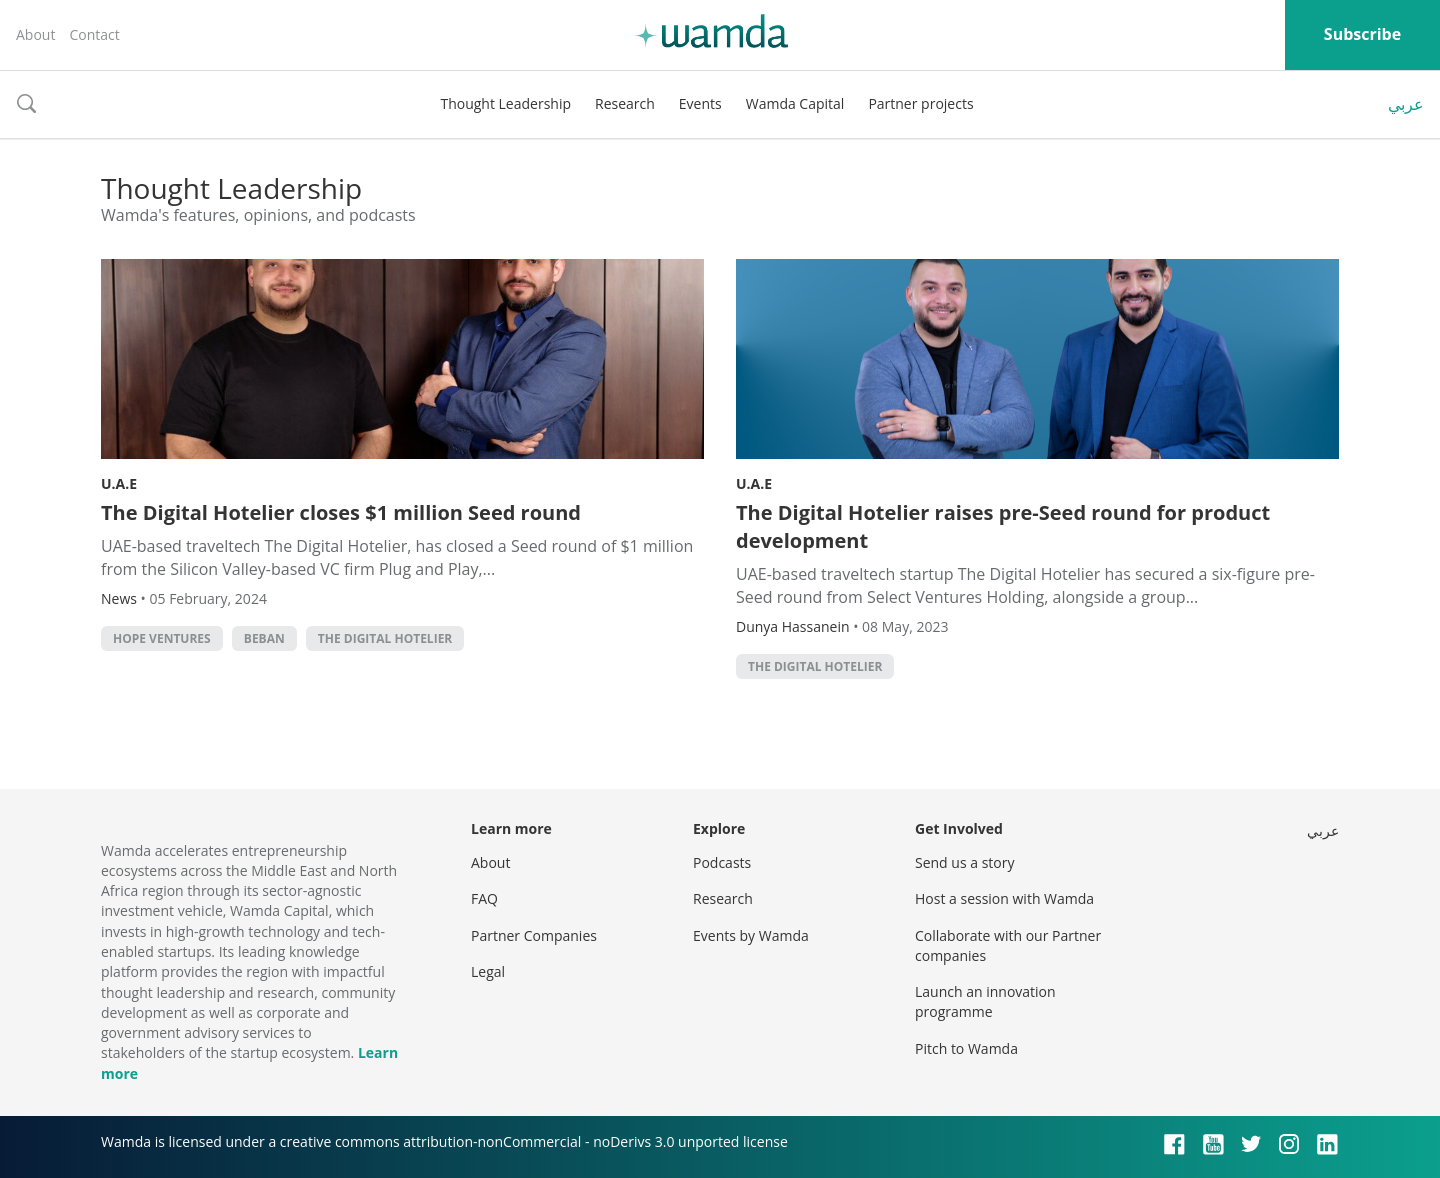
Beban (264, 638)
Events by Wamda (751, 935)
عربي (1406, 104)
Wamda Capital (795, 103)
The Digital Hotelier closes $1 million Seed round (341, 512)
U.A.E (119, 483)
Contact (94, 34)
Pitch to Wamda (966, 1048)
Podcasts (722, 862)
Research (625, 103)
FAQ (484, 898)
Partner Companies (534, 935)
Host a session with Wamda (1004, 898)
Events (700, 103)
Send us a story (964, 862)
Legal (488, 971)
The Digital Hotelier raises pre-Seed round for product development (1003, 526)
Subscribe (1362, 34)
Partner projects (920, 103)
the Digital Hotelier (385, 638)
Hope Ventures (162, 638)
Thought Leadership (505, 103)
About (35, 34)
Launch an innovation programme (985, 1001)
